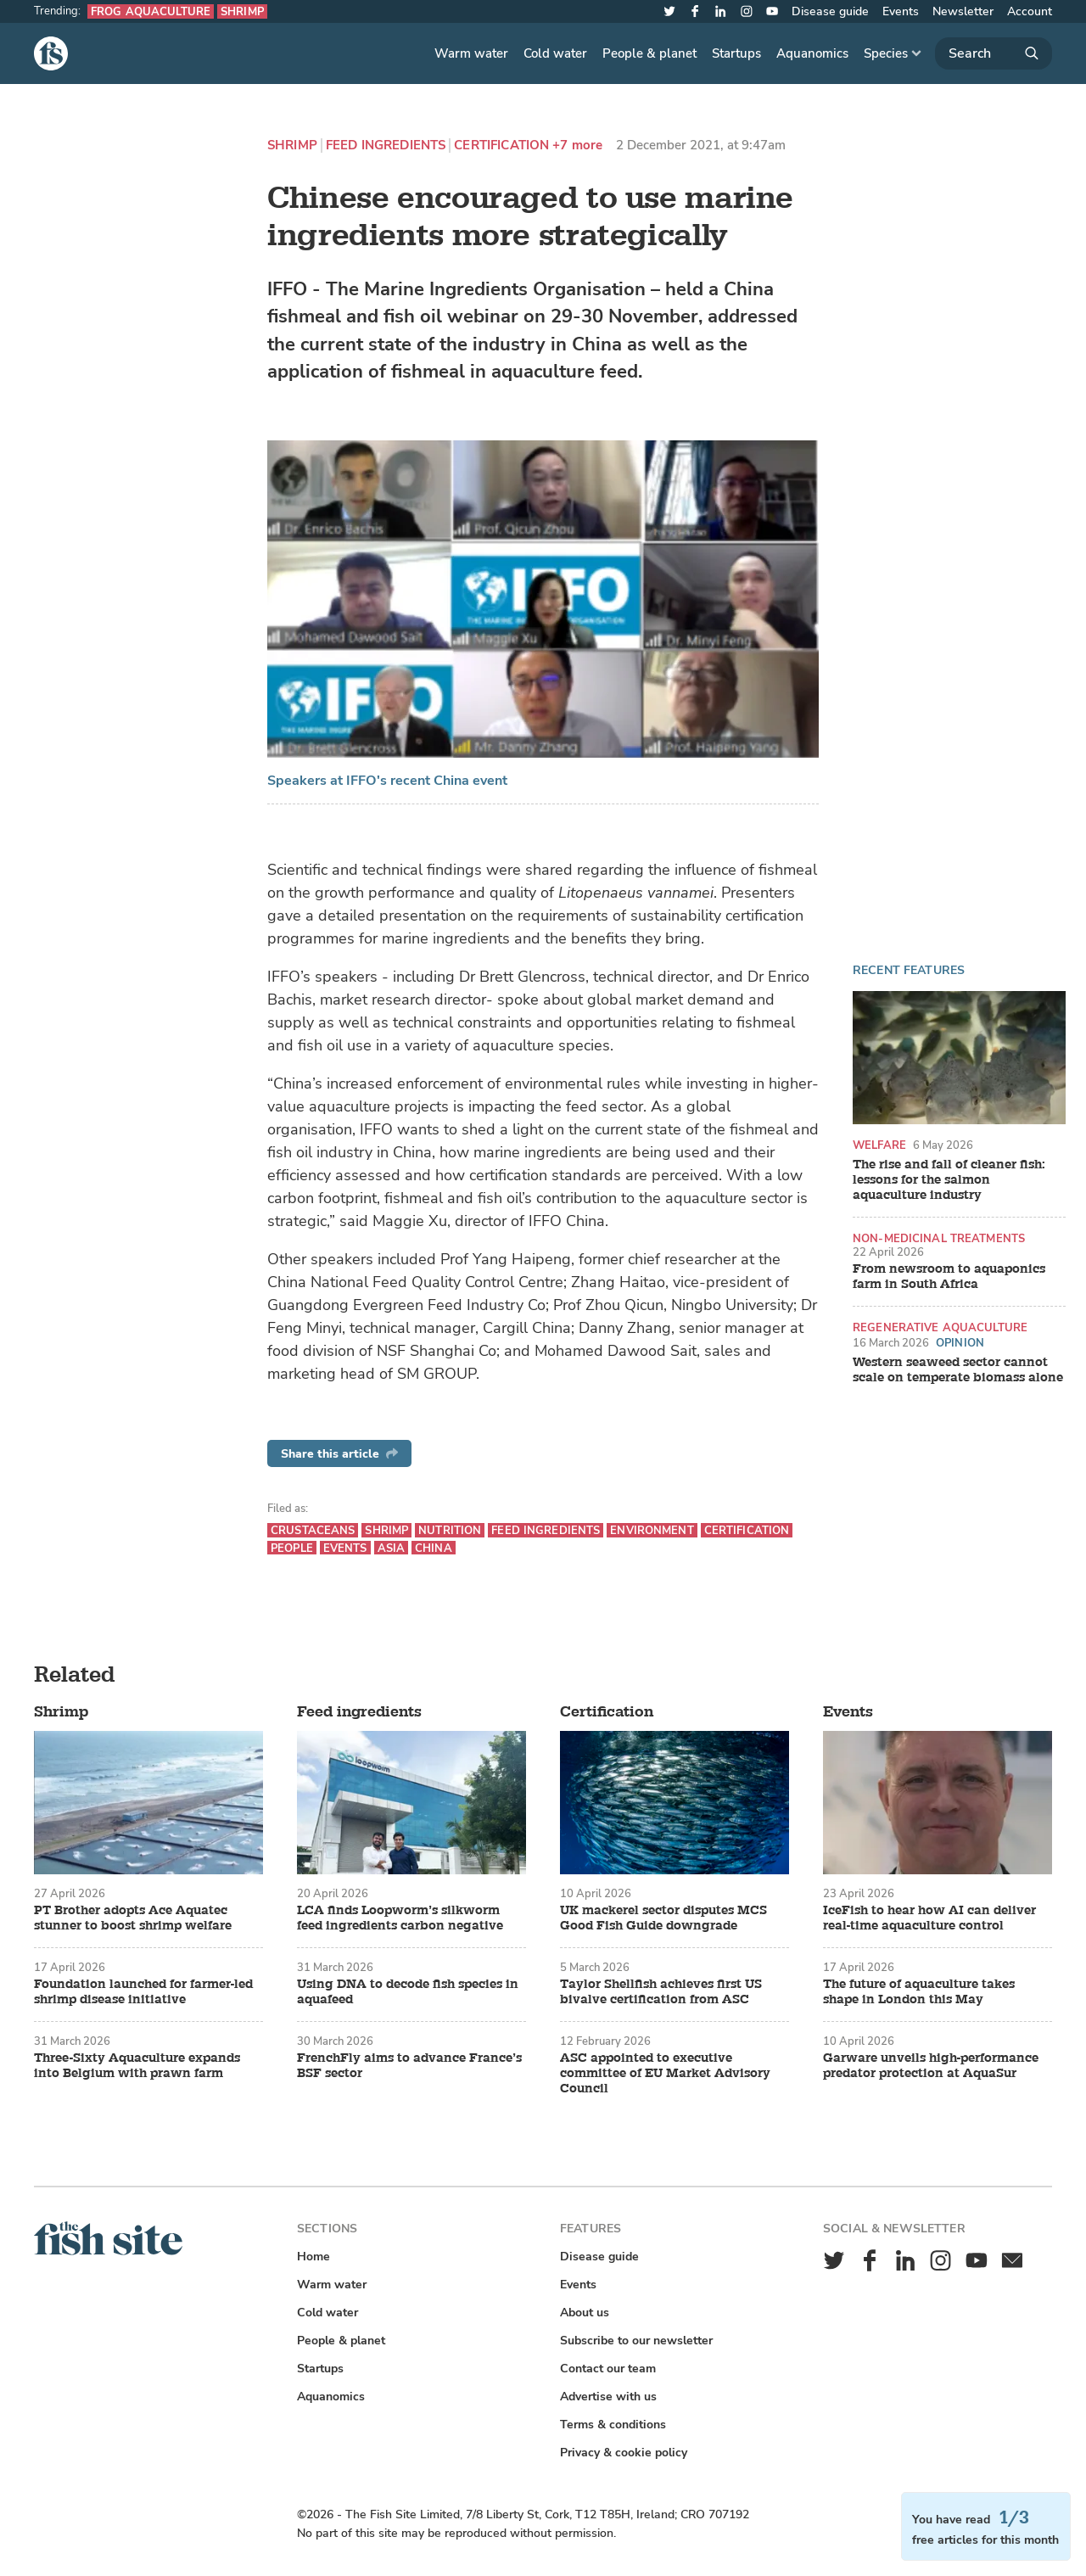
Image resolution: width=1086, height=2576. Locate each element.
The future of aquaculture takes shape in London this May (919, 1992)
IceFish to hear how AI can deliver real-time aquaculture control (929, 1918)
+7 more (577, 145)
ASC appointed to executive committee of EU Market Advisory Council (665, 2074)
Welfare (879, 1145)
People (292, 1548)
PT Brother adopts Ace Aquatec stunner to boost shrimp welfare (133, 1918)
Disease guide (830, 11)
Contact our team (608, 2368)
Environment (651, 1530)
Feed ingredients (385, 145)
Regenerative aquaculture (940, 1327)
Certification (501, 145)
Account (1029, 11)
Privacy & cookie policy (623, 2452)
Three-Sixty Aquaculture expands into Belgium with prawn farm (137, 2066)
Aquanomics (812, 53)
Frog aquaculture (150, 11)
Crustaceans (313, 1530)
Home (313, 2256)
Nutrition (449, 1530)
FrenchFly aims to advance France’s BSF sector (409, 2066)
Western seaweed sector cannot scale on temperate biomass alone (958, 1370)
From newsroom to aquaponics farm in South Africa (949, 1277)
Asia (392, 1548)
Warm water (471, 53)
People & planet (649, 53)
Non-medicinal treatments (939, 1238)
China (433, 1548)
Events (900, 11)
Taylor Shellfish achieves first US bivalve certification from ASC (661, 1992)
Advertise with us (608, 2396)
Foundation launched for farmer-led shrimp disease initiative (143, 1992)
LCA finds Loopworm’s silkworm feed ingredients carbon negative (400, 1918)
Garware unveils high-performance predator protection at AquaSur (930, 2066)
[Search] (993, 53)
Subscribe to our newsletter (636, 2340)
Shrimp (242, 11)
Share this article (339, 1454)
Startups (736, 53)
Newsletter (963, 11)
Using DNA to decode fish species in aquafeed (407, 1992)
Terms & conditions (613, 2424)
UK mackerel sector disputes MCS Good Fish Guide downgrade (663, 1918)
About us (584, 2312)
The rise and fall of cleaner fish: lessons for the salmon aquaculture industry (949, 1180)
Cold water (555, 53)
